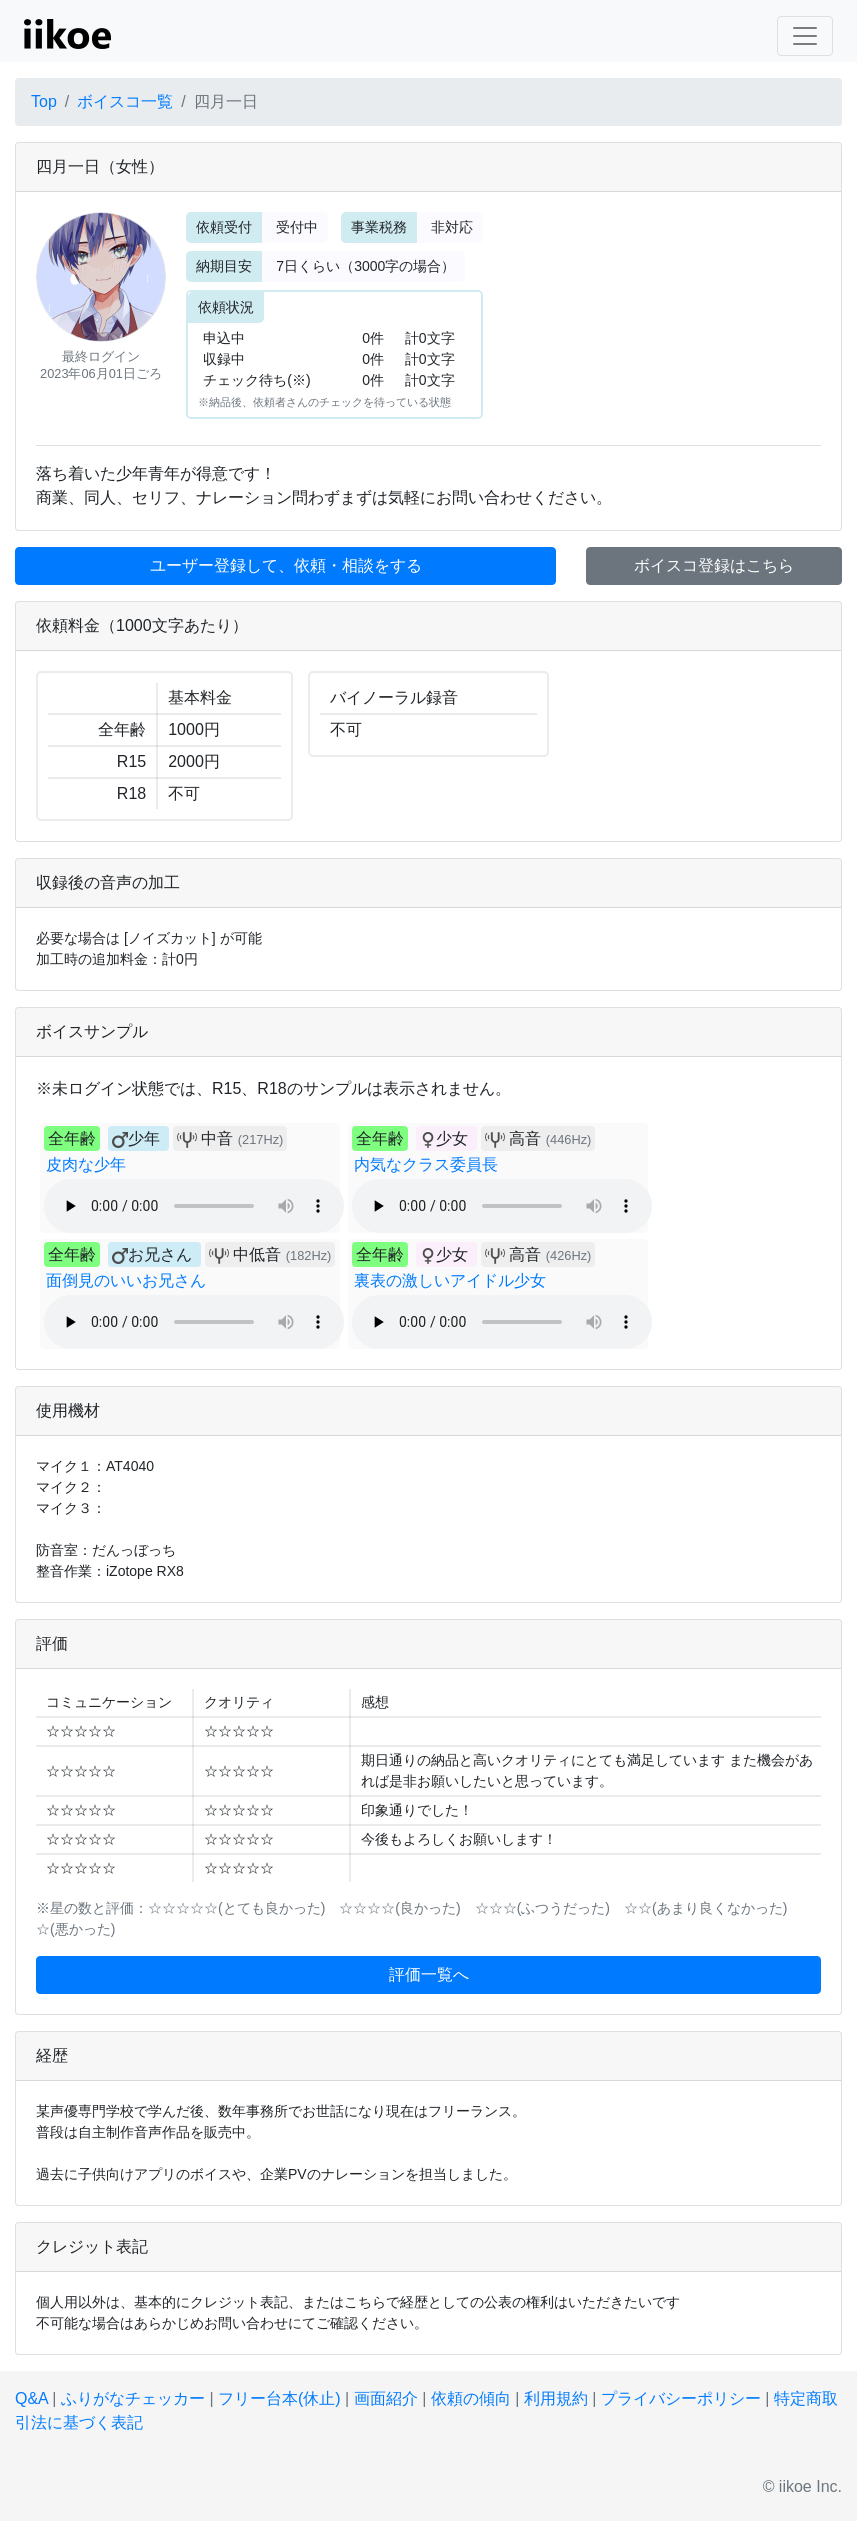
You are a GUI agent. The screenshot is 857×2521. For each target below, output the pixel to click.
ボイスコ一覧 (125, 101)
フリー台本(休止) (279, 2398)
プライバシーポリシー (681, 2398)
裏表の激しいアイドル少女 (450, 1280)
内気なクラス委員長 (426, 1164)
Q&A (31, 2398)
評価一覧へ (429, 1974)
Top (44, 101)
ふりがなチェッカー (133, 2398)
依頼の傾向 (471, 2398)
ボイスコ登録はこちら (714, 565)
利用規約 (556, 2398)
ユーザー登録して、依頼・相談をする (286, 565)
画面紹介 (386, 2398)
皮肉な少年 (86, 1164)
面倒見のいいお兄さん (126, 1280)
